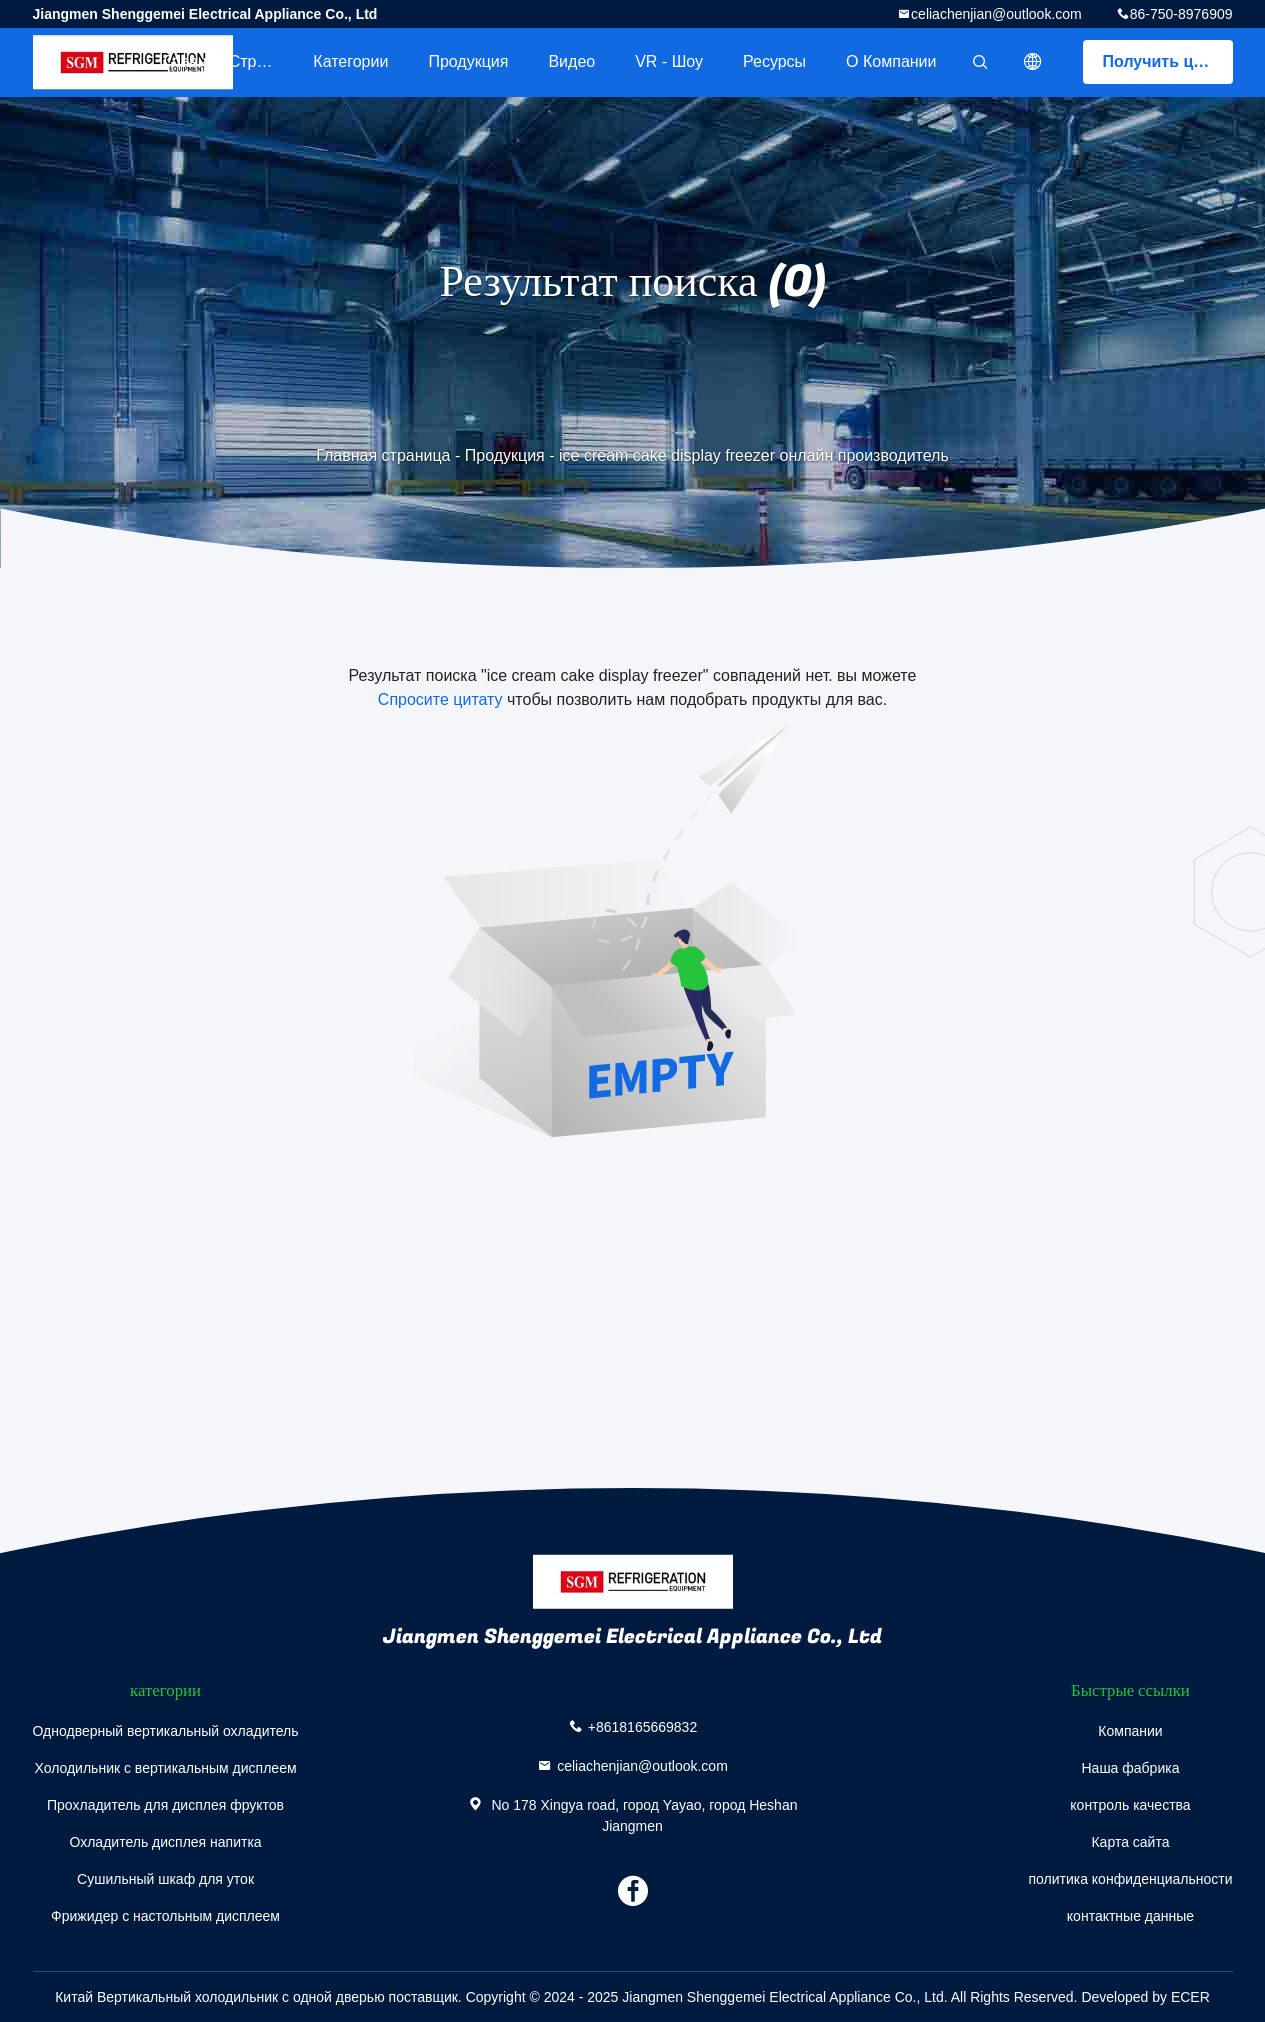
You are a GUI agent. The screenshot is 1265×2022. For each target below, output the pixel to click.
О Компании (891, 61)
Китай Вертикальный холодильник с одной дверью (219, 1997)
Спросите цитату (440, 699)
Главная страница (228, 61)
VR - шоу (669, 61)
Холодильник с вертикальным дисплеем (165, 1768)
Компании (1130, 1731)
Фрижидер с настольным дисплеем (165, 1916)
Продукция (468, 61)
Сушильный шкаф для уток (165, 1879)
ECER (1190, 1997)
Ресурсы (774, 61)
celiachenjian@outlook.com (996, 14)
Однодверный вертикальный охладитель (166, 1731)
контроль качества (1130, 1805)
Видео (571, 61)
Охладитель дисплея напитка (165, 1842)
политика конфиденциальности (1130, 1879)
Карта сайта (1130, 1842)
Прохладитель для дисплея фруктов (165, 1805)
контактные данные (1130, 1916)
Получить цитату (1168, 61)
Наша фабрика (1130, 1768)
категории (350, 61)
